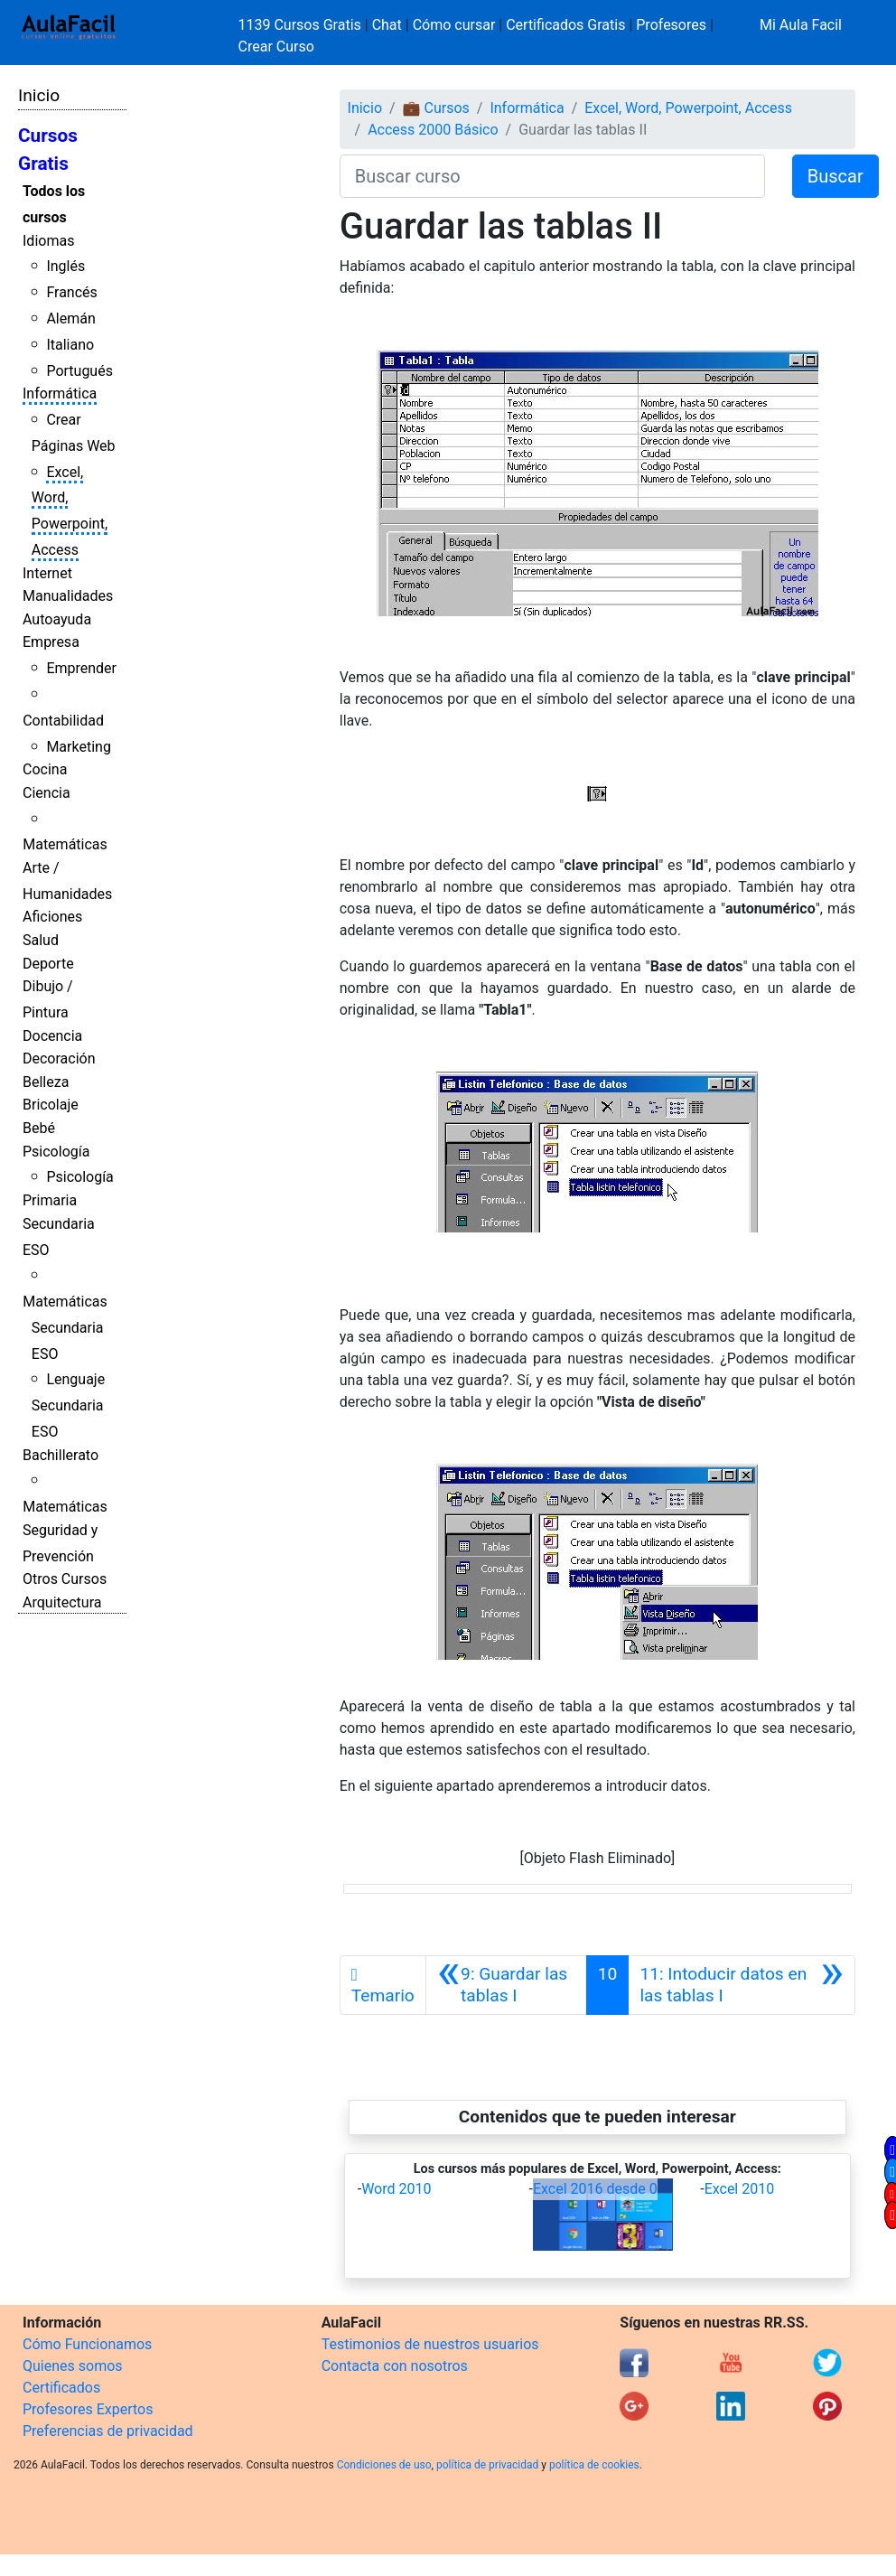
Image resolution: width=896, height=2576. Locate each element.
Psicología (56, 1151)
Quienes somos (73, 2366)
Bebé (39, 1128)
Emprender (81, 668)
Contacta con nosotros (395, 2366)
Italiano (70, 344)
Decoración (59, 1058)
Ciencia (46, 792)
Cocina (45, 769)
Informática (60, 393)
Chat (387, 24)
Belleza (46, 1082)
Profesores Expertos (88, 2409)
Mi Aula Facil (801, 24)
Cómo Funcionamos (87, 2344)
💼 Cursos (436, 108)
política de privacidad (487, 2465)
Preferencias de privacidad (108, 2431)
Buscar (835, 176)
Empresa (51, 642)
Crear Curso (276, 46)
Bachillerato (60, 1455)
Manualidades (68, 595)
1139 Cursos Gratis (301, 24)
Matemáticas (65, 844)
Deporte (48, 963)
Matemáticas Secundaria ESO (65, 1328)
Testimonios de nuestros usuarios (430, 2344)
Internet (47, 573)
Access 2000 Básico (433, 129)
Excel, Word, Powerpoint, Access (688, 108)
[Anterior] (506, 1985)
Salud (41, 940)
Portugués (79, 370)
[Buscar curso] (552, 176)
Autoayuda (57, 619)
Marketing (78, 746)
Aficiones (52, 916)
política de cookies (594, 2465)
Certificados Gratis (565, 24)
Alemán (70, 318)
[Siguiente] (741, 1985)
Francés (71, 292)
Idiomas (48, 240)
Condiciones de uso (384, 2465)
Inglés (65, 266)
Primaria (50, 1200)
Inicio (39, 95)
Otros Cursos (65, 1579)
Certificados (61, 2387)
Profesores (671, 24)
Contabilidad (63, 720)
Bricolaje (51, 1104)
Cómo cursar (454, 24)
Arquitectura (62, 1602)
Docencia (52, 1035)
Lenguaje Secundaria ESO (68, 1405)
